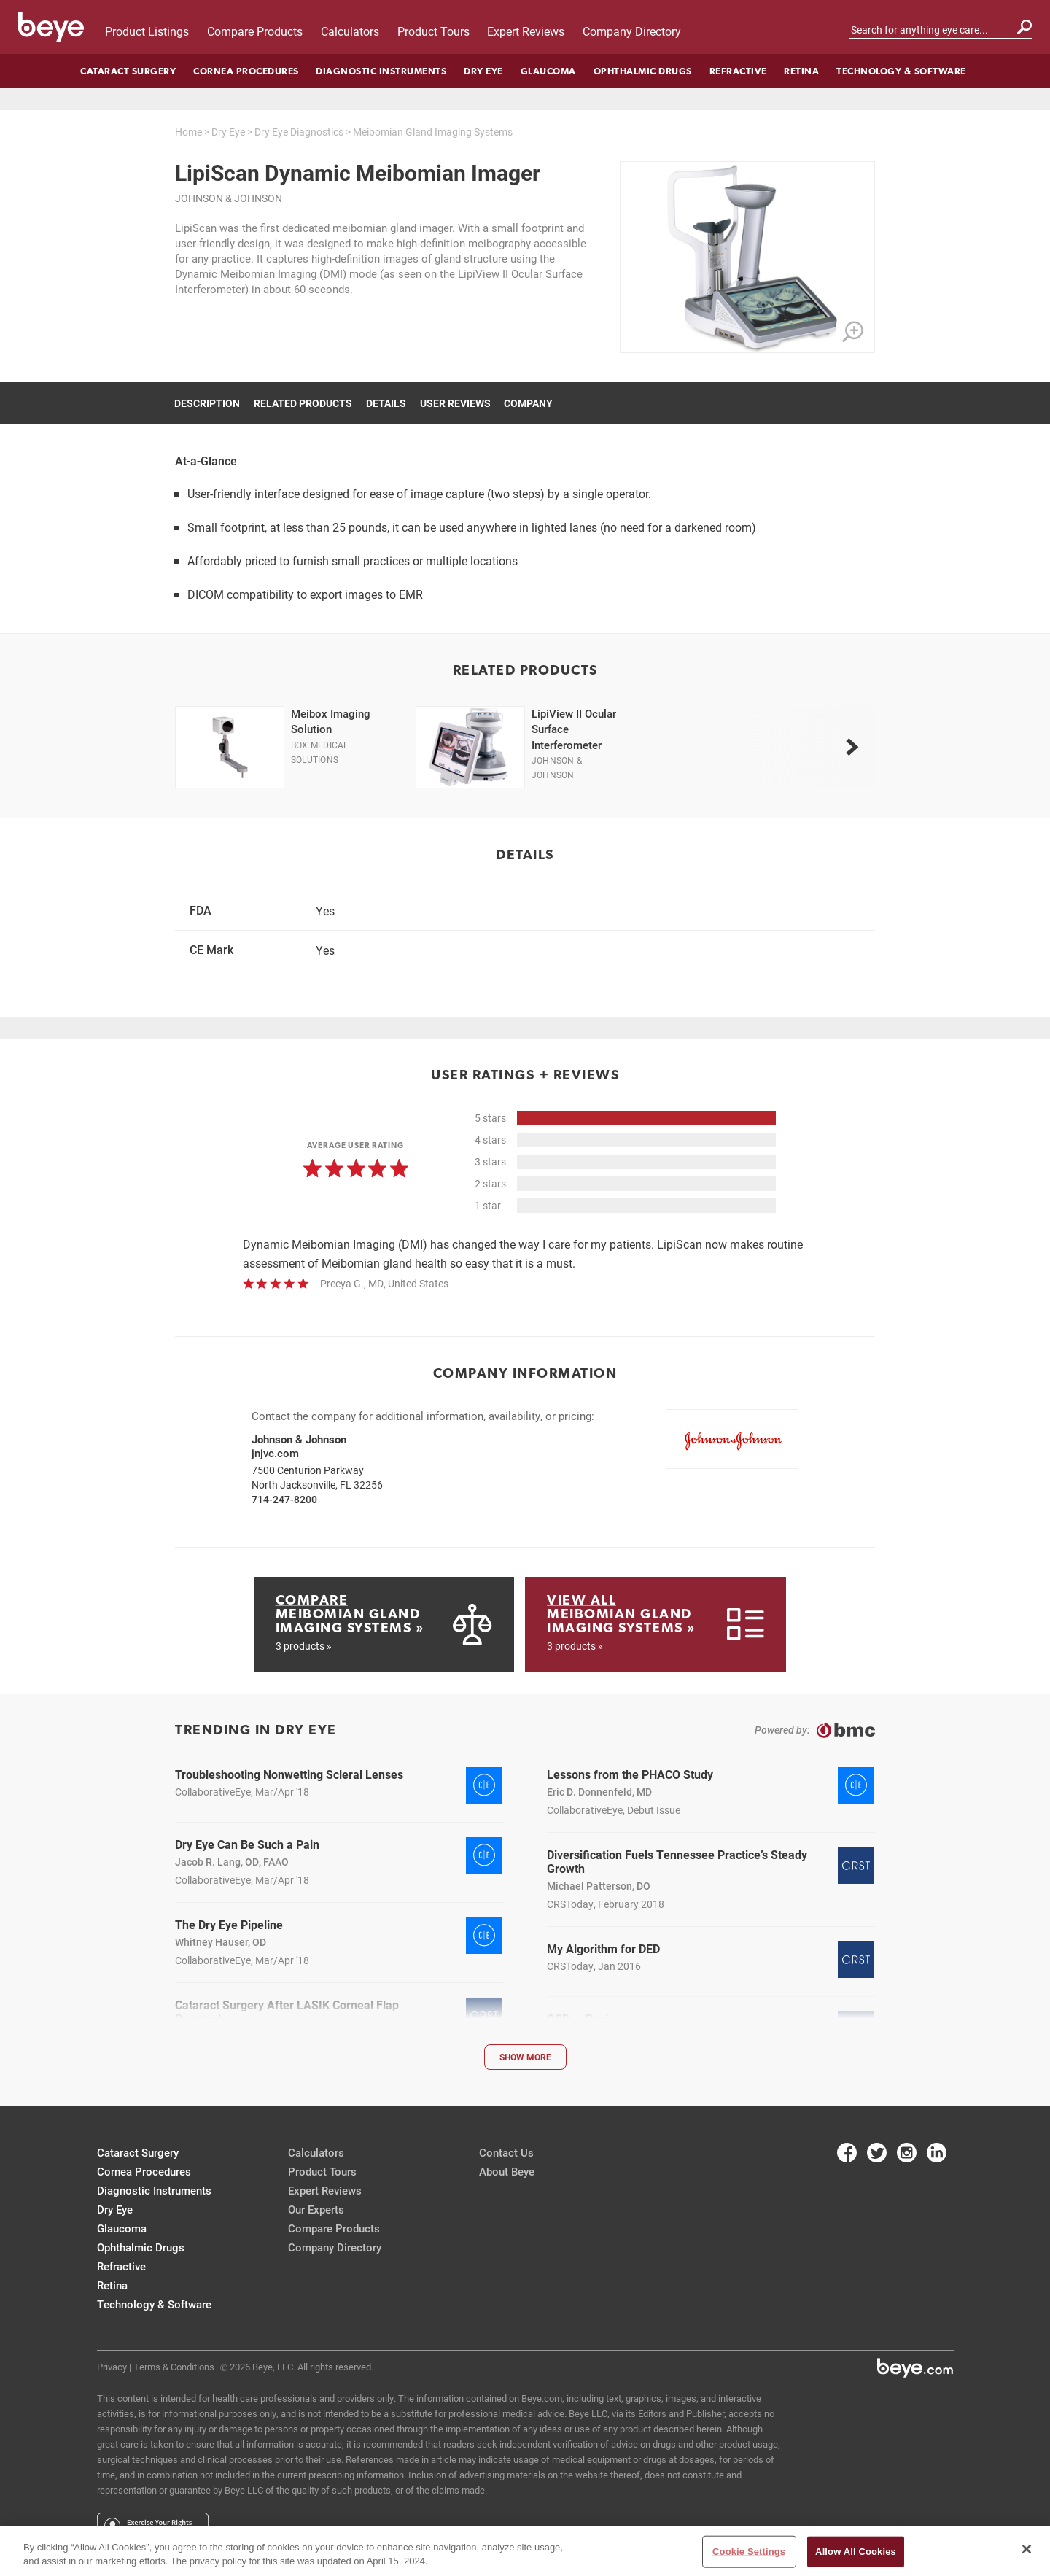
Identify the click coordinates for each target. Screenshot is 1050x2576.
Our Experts (316, 2209)
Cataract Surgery (128, 71)
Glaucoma (548, 71)
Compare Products (255, 31)
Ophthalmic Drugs (643, 71)
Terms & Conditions (173, 2366)
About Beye (506, 2171)
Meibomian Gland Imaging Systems (433, 132)
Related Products (303, 403)
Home (188, 132)
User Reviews (455, 403)
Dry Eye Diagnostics (298, 132)
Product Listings (147, 31)
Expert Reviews (525, 31)
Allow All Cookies (855, 2551)
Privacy (112, 2366)
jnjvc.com (275, 1453)
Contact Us (506, 2152)
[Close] (1027, 2549)
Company (528, 403)
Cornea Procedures (246, 71)
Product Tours (433, 31)
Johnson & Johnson (228, 198)
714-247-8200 (284, 1499)
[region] (525, 2551)
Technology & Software (901, 71)
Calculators (350, 31)
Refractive (738, 71)
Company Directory (632, 31)
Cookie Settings (748, 2551)
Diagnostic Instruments (381, 71)
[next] (852, 747)
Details (386, 403)
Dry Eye (483, 71)
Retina (801, 71)
